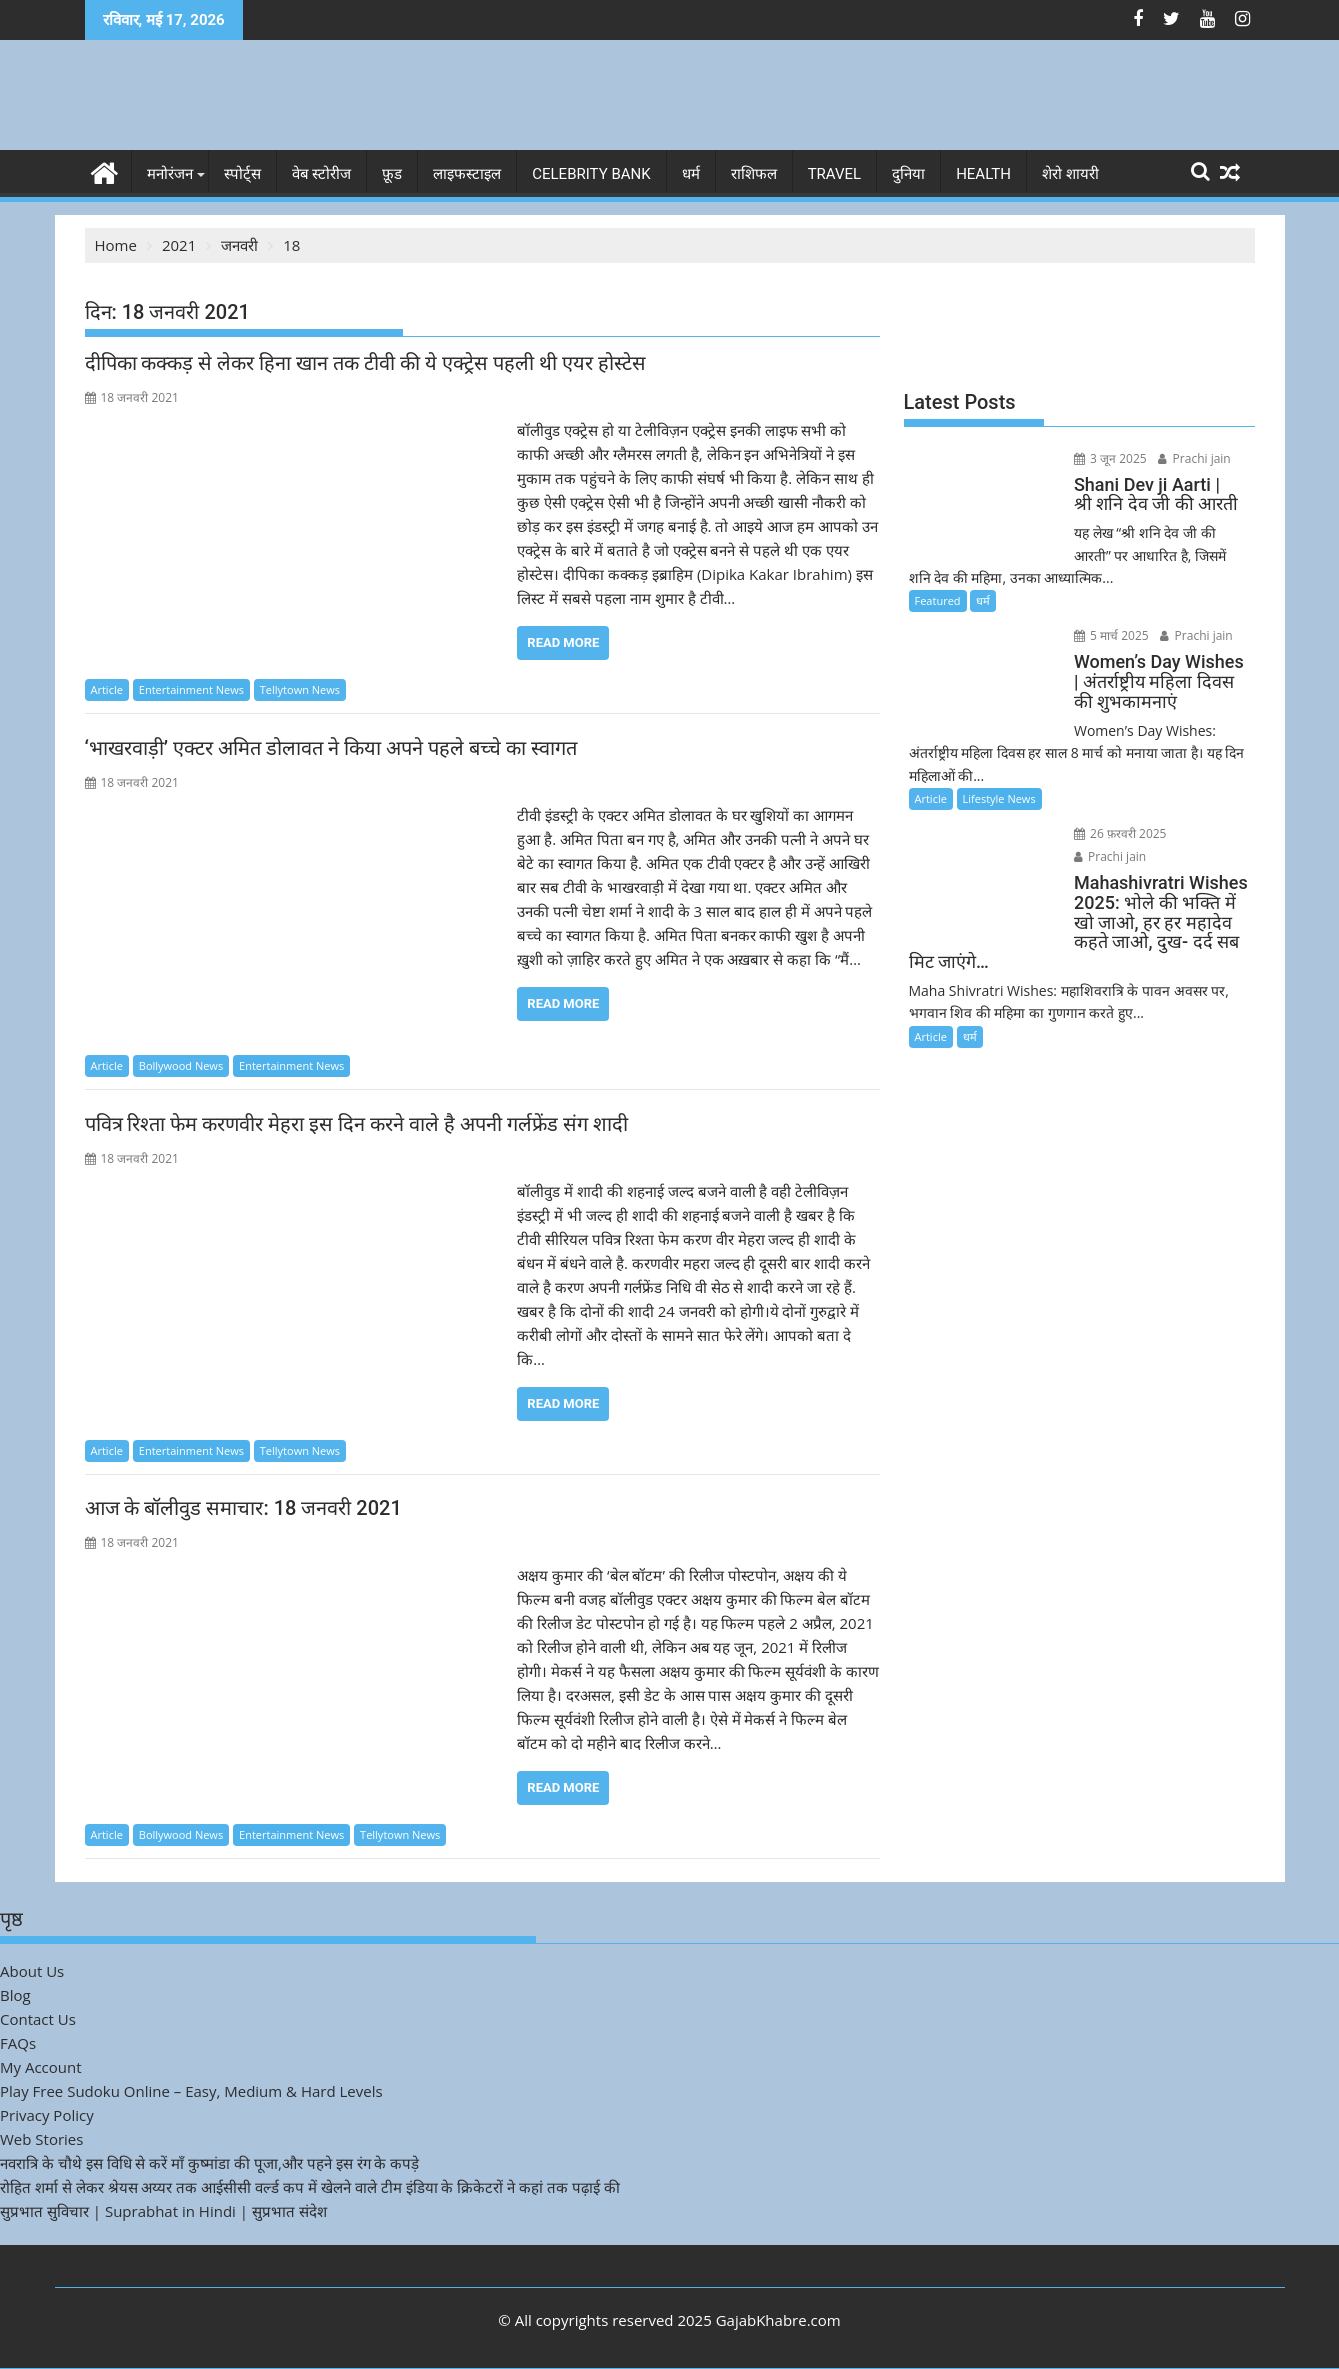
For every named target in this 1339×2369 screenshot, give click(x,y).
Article (107, 689)
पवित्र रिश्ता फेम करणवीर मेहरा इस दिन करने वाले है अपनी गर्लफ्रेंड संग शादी (357, 1124)
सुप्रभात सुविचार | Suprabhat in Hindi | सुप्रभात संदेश (163, 2211)
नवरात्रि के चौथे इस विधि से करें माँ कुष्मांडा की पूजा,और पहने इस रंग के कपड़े (209, 2163)
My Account (41, 2067)
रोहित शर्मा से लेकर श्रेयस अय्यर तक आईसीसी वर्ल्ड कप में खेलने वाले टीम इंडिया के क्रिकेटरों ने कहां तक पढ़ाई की (310, 2187)
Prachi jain (1191, 458)
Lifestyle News (999, 798)
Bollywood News (181, 1065)
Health (983, 174)
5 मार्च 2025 (1107, 635)
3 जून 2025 (1106, 458)
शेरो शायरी (1070, 174)
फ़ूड (392, 174)
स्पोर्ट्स (242, 174)
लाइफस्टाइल (467, 174)
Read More (563, 642)
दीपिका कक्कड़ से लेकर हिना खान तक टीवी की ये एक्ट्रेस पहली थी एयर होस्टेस (366, 363)
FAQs (18, 2043)
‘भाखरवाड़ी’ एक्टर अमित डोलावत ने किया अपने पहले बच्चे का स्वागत (331, 748)
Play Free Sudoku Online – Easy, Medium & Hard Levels (191, 2091)
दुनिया (908, 174)
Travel (835, 174)
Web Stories (41, 2139)
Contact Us (38, 2019)
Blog (15, 1995)
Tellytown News (300, 689)
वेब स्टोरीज (322, 174)
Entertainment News (191, 689)
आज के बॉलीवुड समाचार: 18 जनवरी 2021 (243, 1508)
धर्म (691, 174)
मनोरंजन (170, 174)
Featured (938, 600)
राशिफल (754, 174)
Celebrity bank (591, 174)
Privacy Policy (47, 2115)
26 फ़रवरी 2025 (1116, 833)
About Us (32, 1971)
